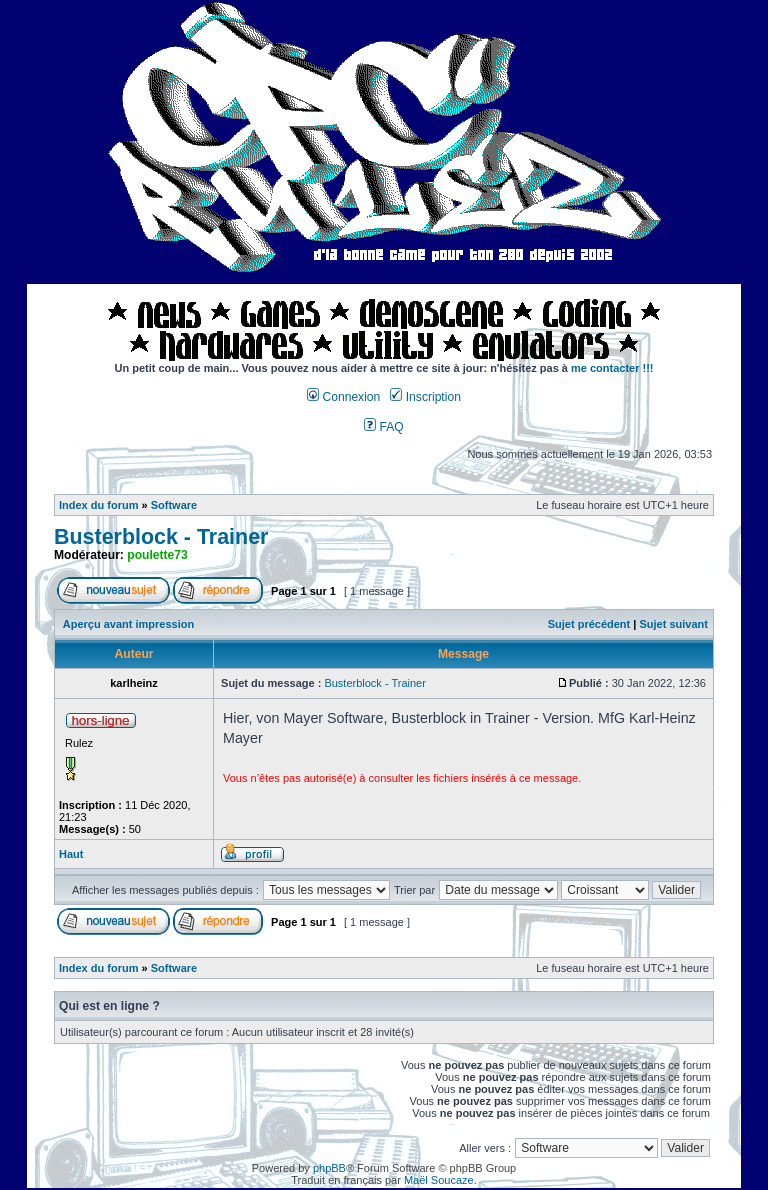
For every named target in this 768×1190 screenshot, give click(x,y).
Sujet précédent (589, 624)
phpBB (329, 1168)
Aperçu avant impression (128, 624)
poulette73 (157, 555)
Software (174, 505)
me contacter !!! (612, 368)
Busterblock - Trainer (161, 537)
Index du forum (98, 505)
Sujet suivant (673, 624)
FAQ (384, 427)
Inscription (425, 397)
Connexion (343, 397)
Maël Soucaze (439, 1180)
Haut (71, 854)
